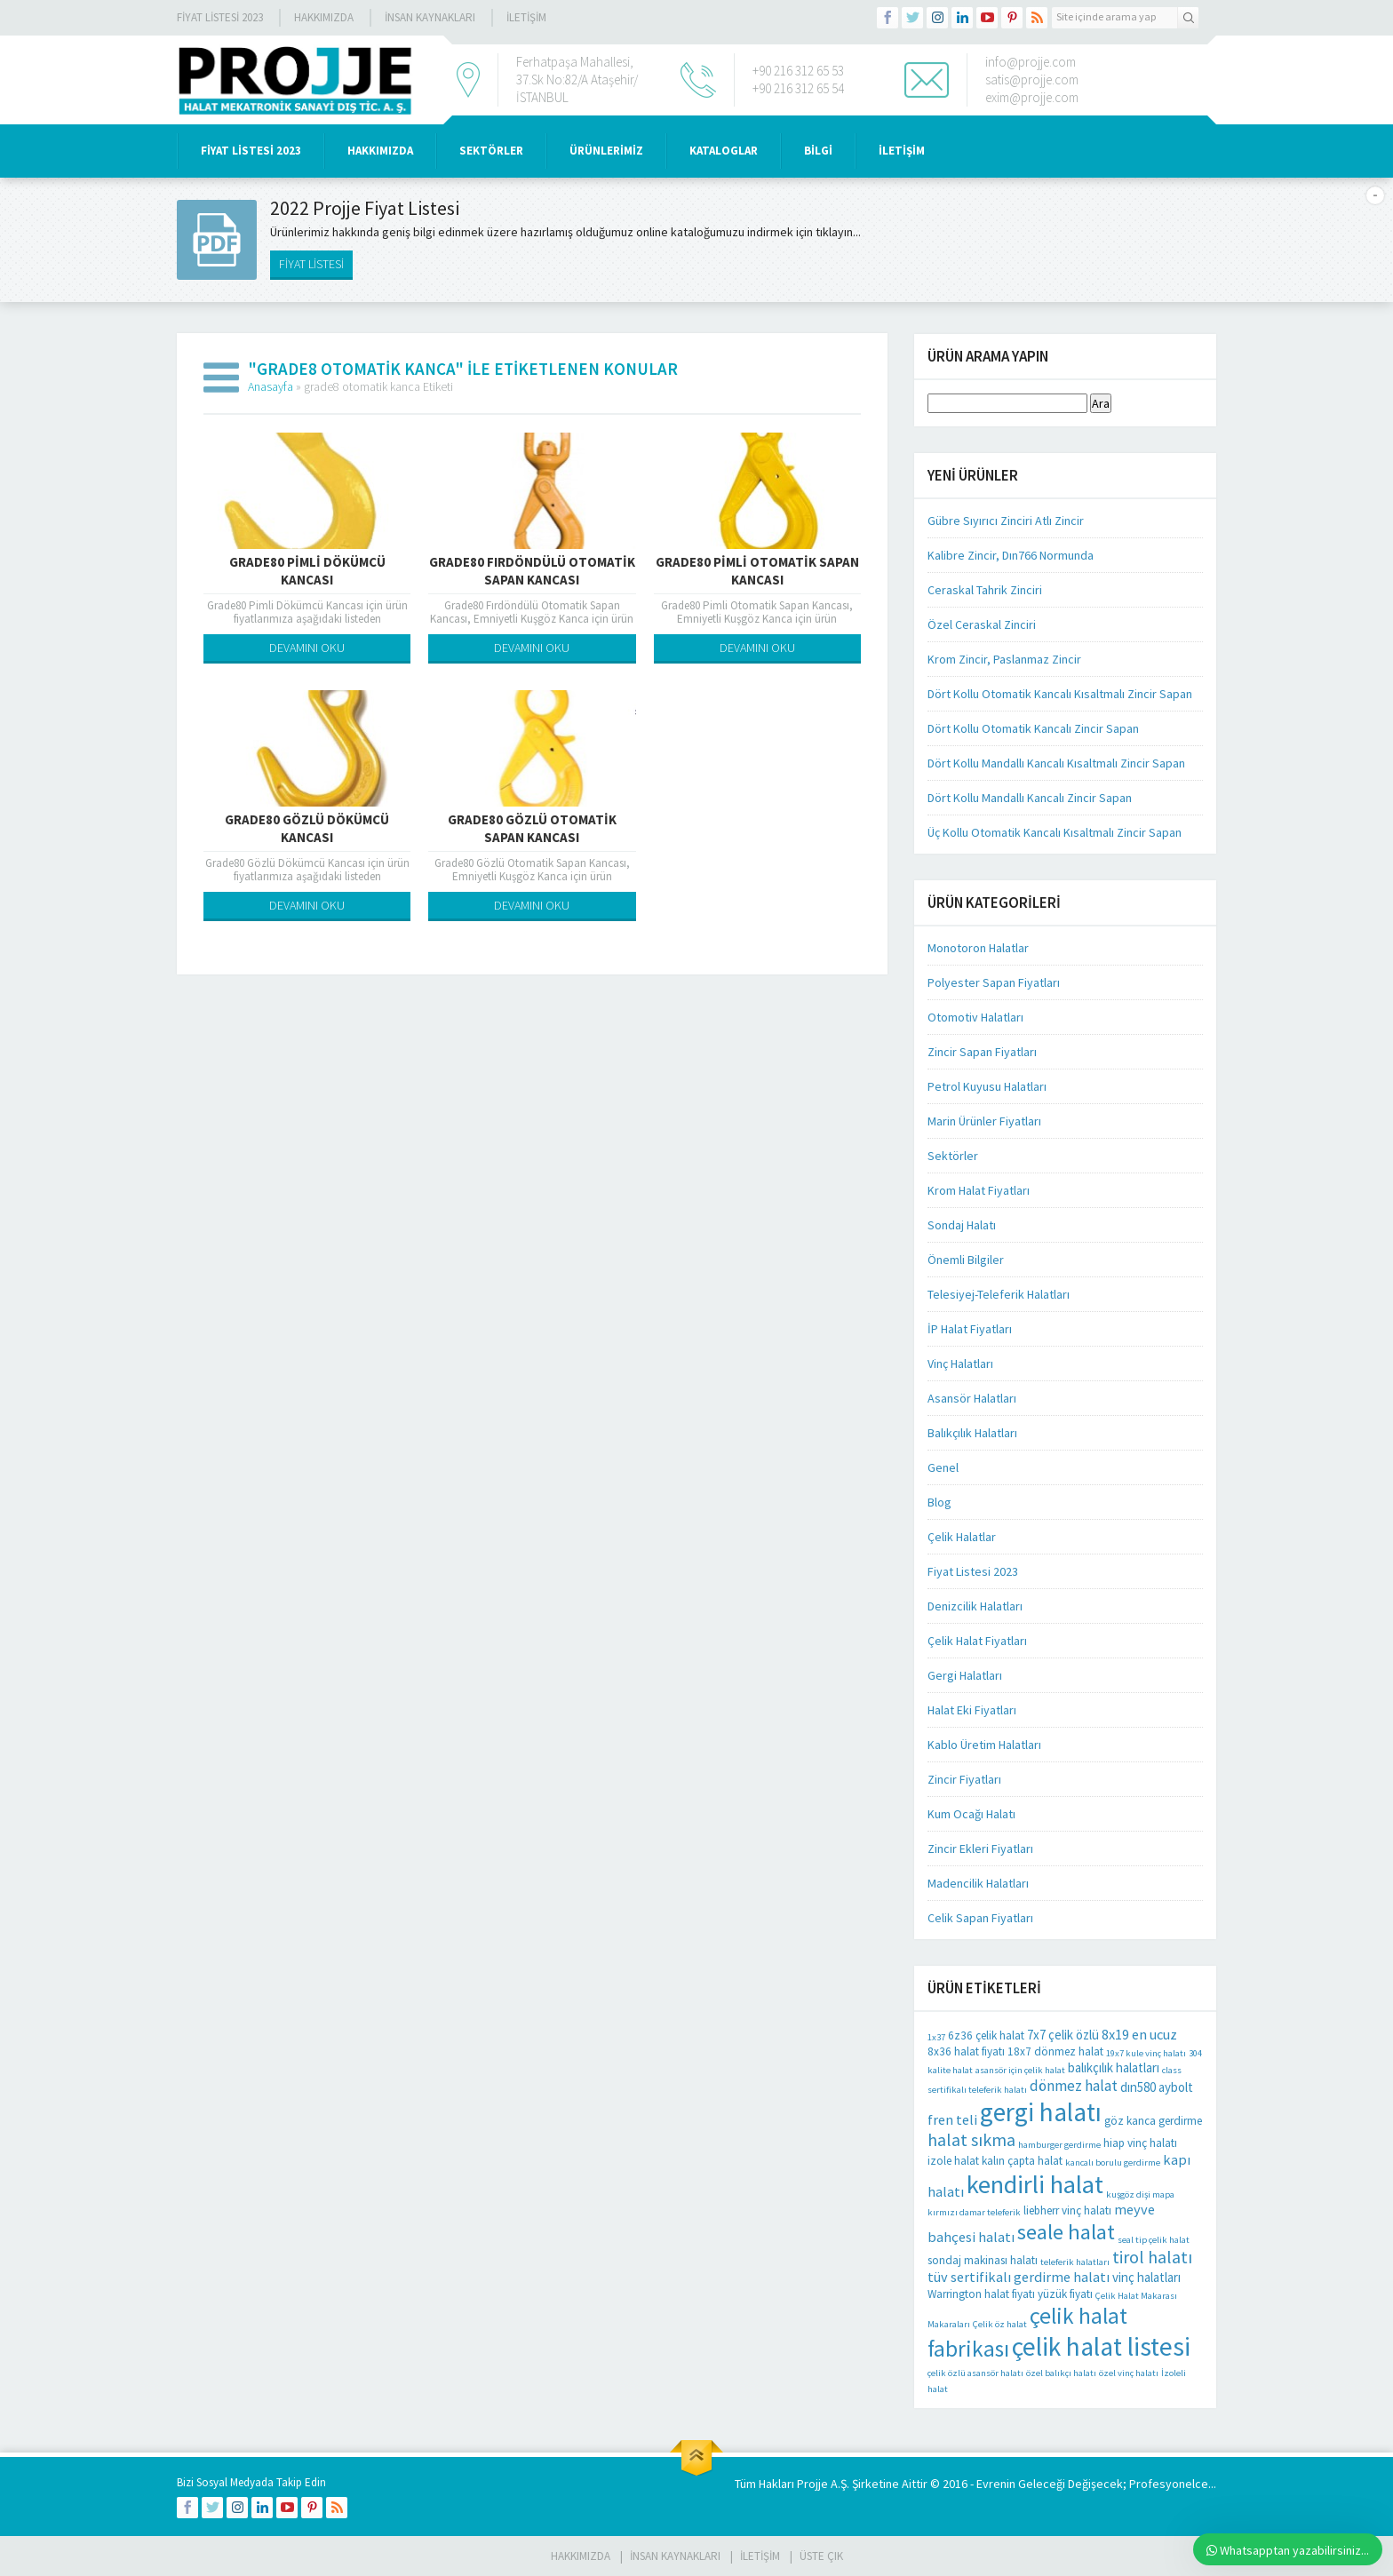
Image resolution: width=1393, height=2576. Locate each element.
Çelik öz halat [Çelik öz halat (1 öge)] (1000, 2324)
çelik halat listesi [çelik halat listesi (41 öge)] (1101, 2346)
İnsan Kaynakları (430, 17)
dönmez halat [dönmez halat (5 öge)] (1074, 2085)
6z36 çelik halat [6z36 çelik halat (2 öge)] (986, 2035)
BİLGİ (818, 150)
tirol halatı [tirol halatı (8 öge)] (1152, 2257)
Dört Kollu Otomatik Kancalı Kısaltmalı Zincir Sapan (1059, 694)
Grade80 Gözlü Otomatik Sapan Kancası (532, 828)
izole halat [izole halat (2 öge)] (953, 2160)
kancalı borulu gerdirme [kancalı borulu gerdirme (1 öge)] (1112, 2162)
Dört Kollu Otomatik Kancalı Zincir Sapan (1033, 728)
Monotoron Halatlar (978, 948)
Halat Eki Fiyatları (971, 1710)
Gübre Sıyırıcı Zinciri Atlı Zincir (1005, 521)
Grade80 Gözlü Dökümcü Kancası (307, 828)
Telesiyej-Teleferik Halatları (998, 1294)
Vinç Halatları (960, 1363)
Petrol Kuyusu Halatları (987, 1086)
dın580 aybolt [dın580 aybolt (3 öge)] (1156, 2087)
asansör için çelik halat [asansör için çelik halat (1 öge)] (1020, 2070)
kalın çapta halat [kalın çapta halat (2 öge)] (1022, 2160)
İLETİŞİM (526, 17)
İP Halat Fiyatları (969, 1329)
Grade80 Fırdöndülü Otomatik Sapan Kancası (532, 570)
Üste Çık (821, 2556)
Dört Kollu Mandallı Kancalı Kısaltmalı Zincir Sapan (1056, 763)
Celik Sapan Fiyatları (980, 1918)
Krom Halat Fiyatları (978, 1190)
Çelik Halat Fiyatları (977, 1641)
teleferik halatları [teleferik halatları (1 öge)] (1075, 2262)
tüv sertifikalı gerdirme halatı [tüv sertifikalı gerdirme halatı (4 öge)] (1018, 2277)
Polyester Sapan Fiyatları (993, 982)
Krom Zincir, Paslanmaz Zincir (1004, 659)
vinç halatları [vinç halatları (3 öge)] (1146, 2277)
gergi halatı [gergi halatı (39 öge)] (1041, 2111)
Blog (939, 1502)
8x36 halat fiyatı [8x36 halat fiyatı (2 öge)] (966, 2051)
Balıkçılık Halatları (972, 1433)
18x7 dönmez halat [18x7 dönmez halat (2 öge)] (1055, 2051)
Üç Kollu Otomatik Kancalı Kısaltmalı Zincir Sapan (1054, 832)
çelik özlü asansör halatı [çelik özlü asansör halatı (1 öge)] (975, 2373)
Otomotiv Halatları (975, 1017)
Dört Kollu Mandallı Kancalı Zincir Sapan (1029, 798)
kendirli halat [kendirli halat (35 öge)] (1035, 2184)
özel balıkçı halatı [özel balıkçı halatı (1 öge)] (1061, 2373)
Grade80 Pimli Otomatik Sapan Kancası (757, 570)
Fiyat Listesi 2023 (220, 17)
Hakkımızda (324, 17)
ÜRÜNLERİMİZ (606, 150)
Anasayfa (270, 386)
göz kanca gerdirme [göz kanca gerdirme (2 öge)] (1153, 2120)
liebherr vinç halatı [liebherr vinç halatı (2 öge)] (1067, 2210)
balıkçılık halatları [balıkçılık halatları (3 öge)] (1113, 2067)
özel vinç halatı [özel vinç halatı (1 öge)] (1128, 2373)
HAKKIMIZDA (380, 150)
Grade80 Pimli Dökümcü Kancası (307, 570)
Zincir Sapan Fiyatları (982, 1052)
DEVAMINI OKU (307, 648)
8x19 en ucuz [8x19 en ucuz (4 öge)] (1139, 2034)
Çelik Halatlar (961, 1537)
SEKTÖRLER (491, 150)
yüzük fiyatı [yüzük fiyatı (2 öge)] (1065, 2294)
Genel (943, 1467)
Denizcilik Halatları (975, 1606)
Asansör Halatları (971, 1398)
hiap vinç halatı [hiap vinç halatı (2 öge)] (1140, 2143)
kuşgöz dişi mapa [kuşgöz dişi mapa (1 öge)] (1140, 2194)
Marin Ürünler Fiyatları (984, 1121)
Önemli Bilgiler (965, 1260)
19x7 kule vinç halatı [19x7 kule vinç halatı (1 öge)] (1146, 2053)
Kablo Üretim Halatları (984, 1745)
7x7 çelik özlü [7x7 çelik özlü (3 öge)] (1063, 2034)
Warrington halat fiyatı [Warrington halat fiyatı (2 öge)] (981, 2294)
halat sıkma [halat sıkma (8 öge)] (971, 2139)
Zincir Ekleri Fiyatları (980, 1848)
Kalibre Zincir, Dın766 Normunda (1010, 555)
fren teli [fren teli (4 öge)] (952, 2119)
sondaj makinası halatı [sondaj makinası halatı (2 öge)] (982, 2260)
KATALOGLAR (723, 150)
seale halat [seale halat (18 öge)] (1066, 2232)
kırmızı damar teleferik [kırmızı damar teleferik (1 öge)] (974, 2212)
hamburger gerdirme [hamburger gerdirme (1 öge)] (1059, 2145)
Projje (812, 2484)
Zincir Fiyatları (964, 1779)
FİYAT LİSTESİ (311, 264)
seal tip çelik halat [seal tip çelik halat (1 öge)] (1154, 2240)
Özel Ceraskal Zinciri (981, 624)
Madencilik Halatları (978, 1883)
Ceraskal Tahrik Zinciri (984, 590)
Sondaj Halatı (961, 1225)
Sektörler (952, 1156)
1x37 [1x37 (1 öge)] (936, 2037)
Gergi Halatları (964, 1675)
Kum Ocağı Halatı (971, 1814)
